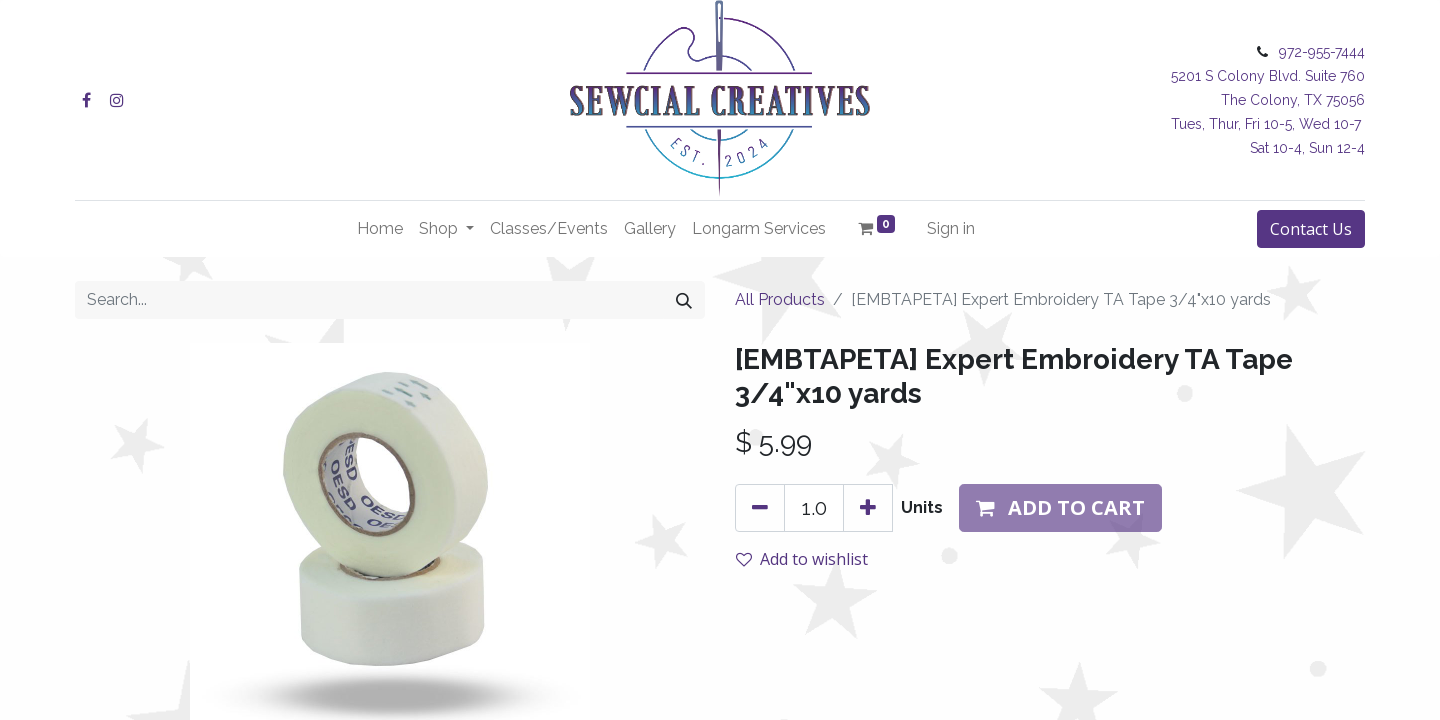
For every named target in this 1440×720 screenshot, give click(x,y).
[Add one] (868, 508)
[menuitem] (380, 229)
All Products (780, 299)
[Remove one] (760, 508)
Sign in (951, 228)
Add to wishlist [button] (802, 559)
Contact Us (1311, 229)
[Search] (684, 300)
